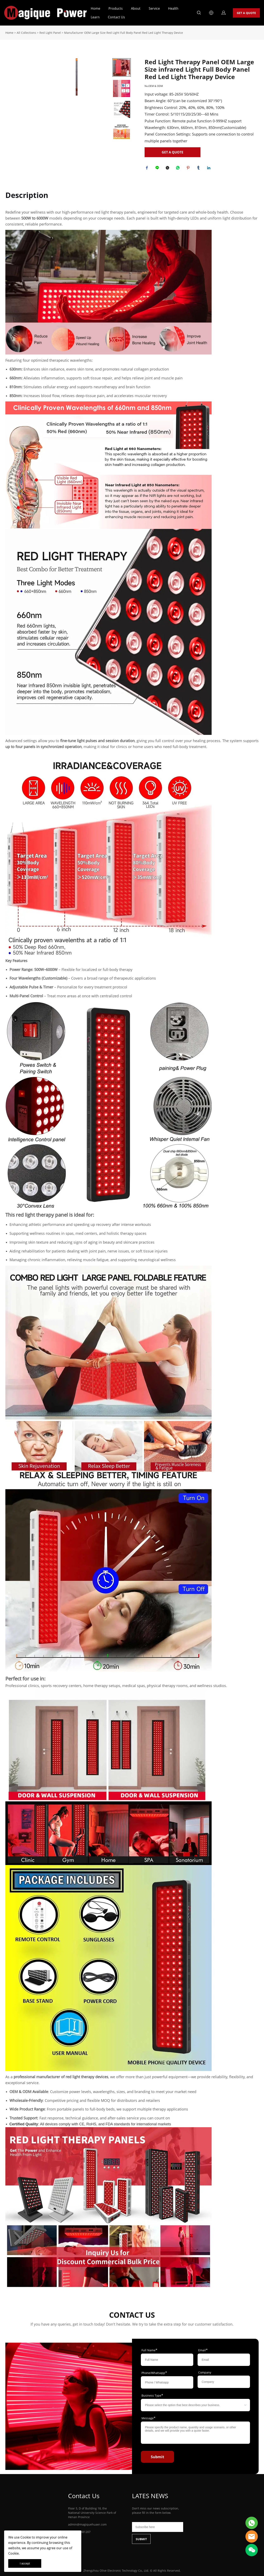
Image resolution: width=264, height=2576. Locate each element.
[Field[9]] (224, 2360)
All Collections (26, 33)
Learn (95, 17)
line (158, 168)
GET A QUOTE (246, 13)
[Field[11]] (167, 2382)
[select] (189, 2405)
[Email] (157, 2527)
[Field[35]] (224, 2382)
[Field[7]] (167, 2360)
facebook (148, 168)
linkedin (209, 168)
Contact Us (116, 17)
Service (154, 8)
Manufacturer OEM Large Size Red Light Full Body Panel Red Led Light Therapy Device (123, 33)
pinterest (189, 168)
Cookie (25, 2537)
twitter (168, 168)
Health (173, 8)
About (135, 8)
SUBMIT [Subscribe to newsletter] (141, 2539)
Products (115, 8)
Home (95, 8)
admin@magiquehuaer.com (87, 2524)
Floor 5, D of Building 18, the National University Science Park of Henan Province (92, 2512)
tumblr (199, 168)
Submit (157, 2456)
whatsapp (179, 168)
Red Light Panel (50, 33)
